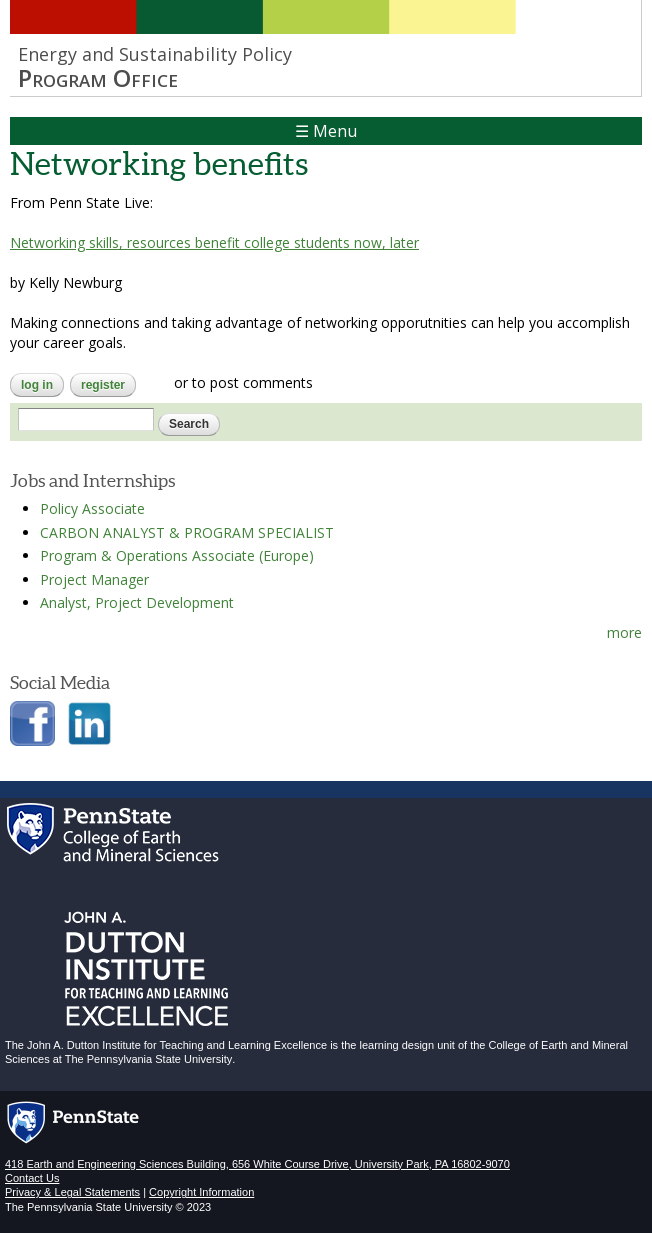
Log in (37, 385)
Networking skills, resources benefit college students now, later (214, 242)
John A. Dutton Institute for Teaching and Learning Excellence (177, 1045)
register (103, 385)
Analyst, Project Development (137, 602)
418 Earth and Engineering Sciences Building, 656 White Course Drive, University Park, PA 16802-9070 (257, 1164)
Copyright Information (201, 1192)
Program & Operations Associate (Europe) (177, 555)
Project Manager (94, 579)
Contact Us (32, 1178)
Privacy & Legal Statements (72, 1192)
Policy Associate (92, 508)
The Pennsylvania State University (149, 1059)
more (624, 632)
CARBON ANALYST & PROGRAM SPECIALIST (187, 532)
